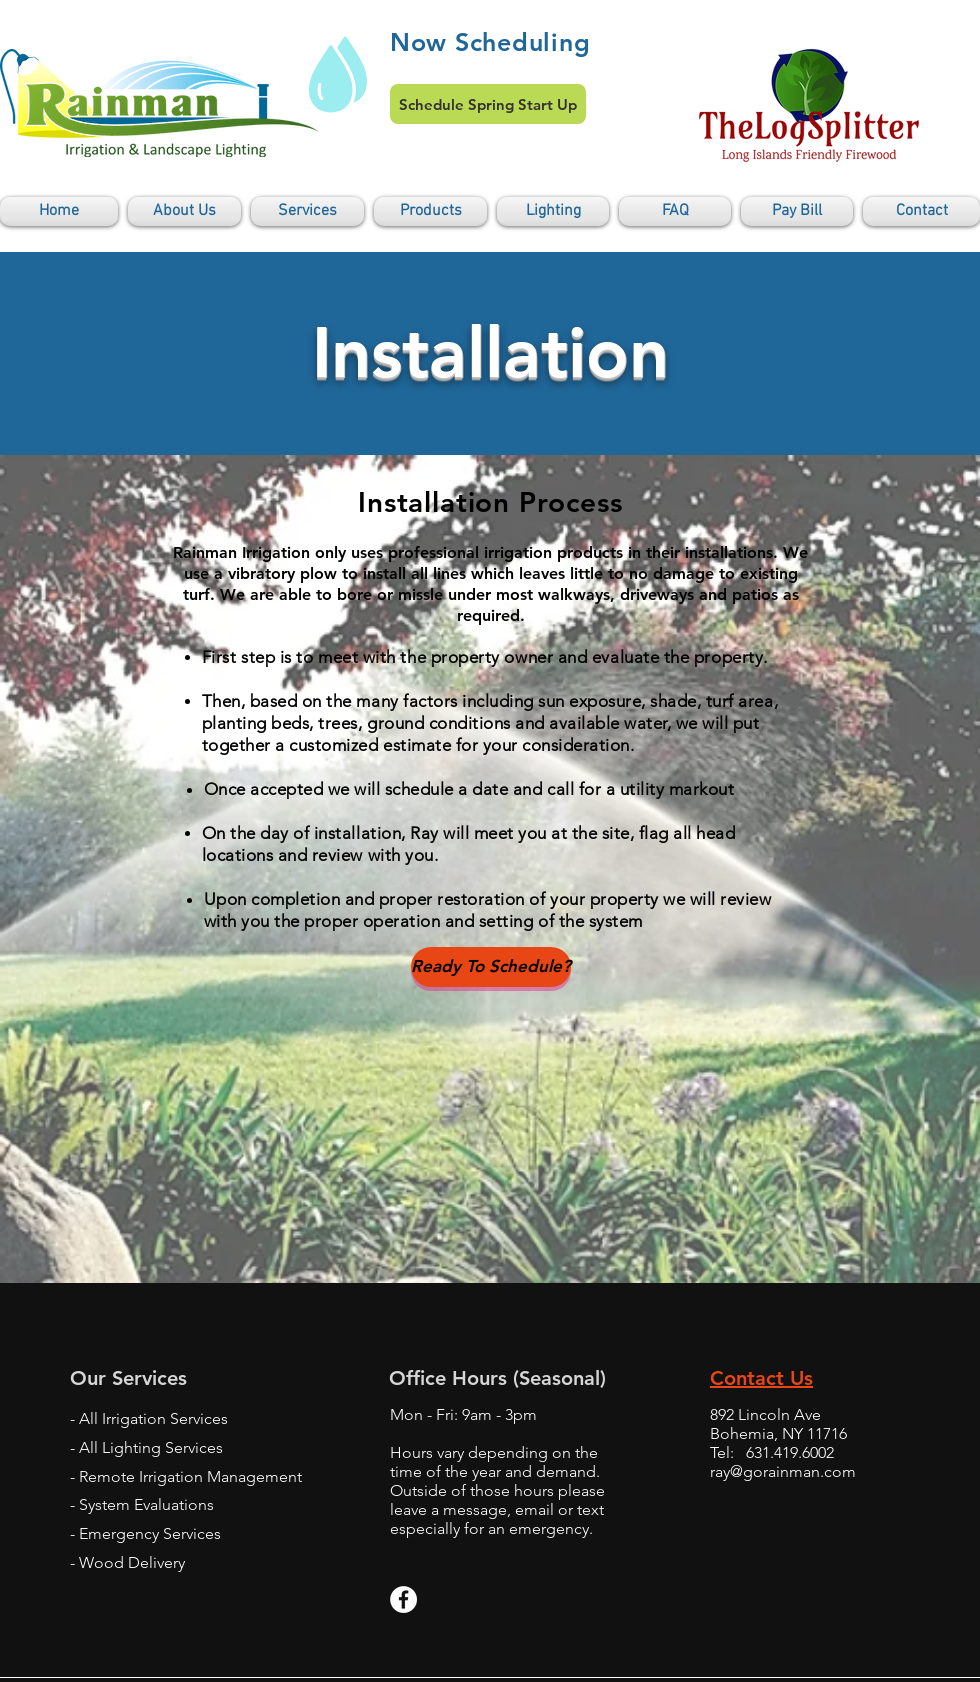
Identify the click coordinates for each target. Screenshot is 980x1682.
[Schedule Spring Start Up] (488, 104)
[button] (307, 211)
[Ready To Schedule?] (491, 967)
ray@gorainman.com (783, 1471)
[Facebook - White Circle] (403, 1599)
